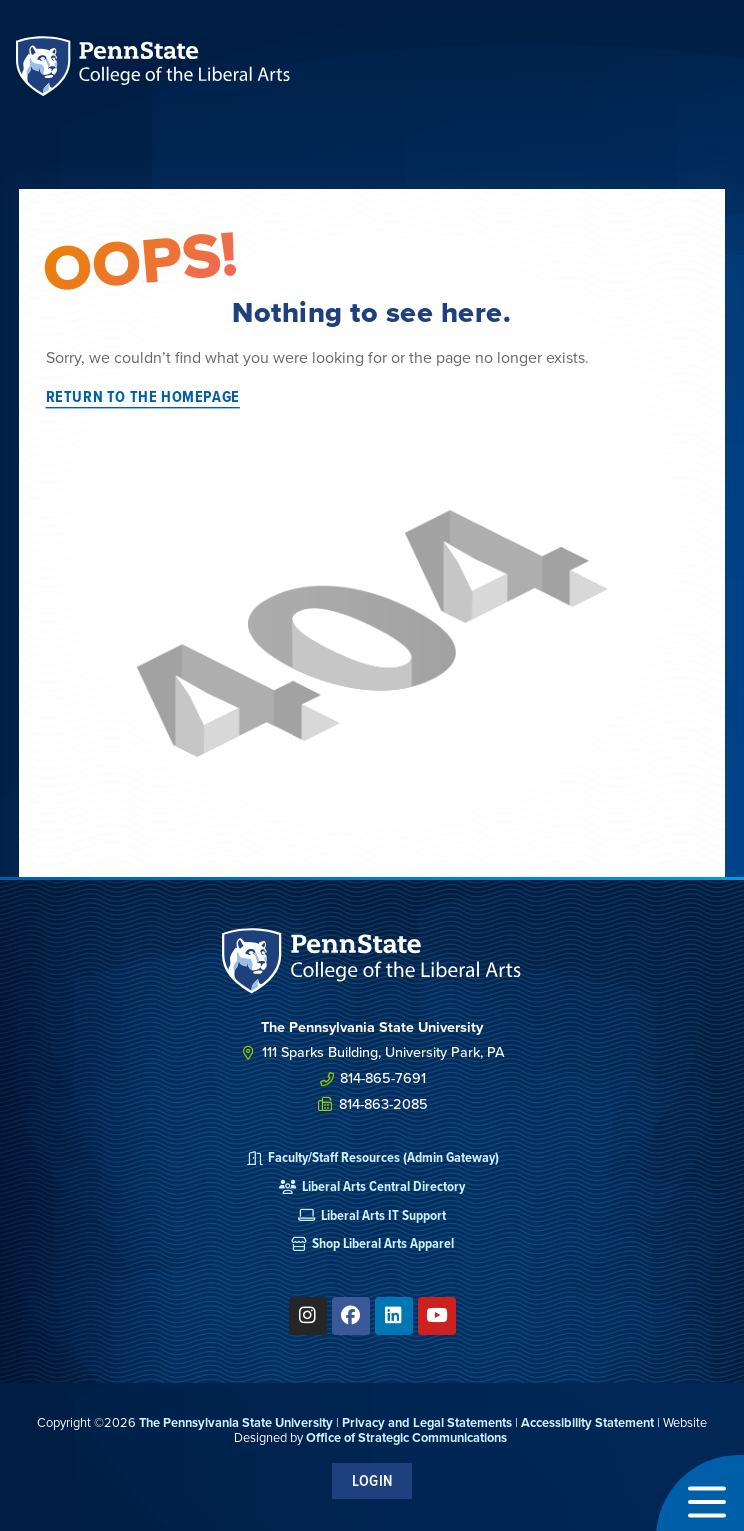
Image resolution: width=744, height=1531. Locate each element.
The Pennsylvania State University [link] (236, 1422)
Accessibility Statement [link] (587, 1422)
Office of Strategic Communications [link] (406, 1437)
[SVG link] (372, 961)
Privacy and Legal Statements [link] (427, 1422)
